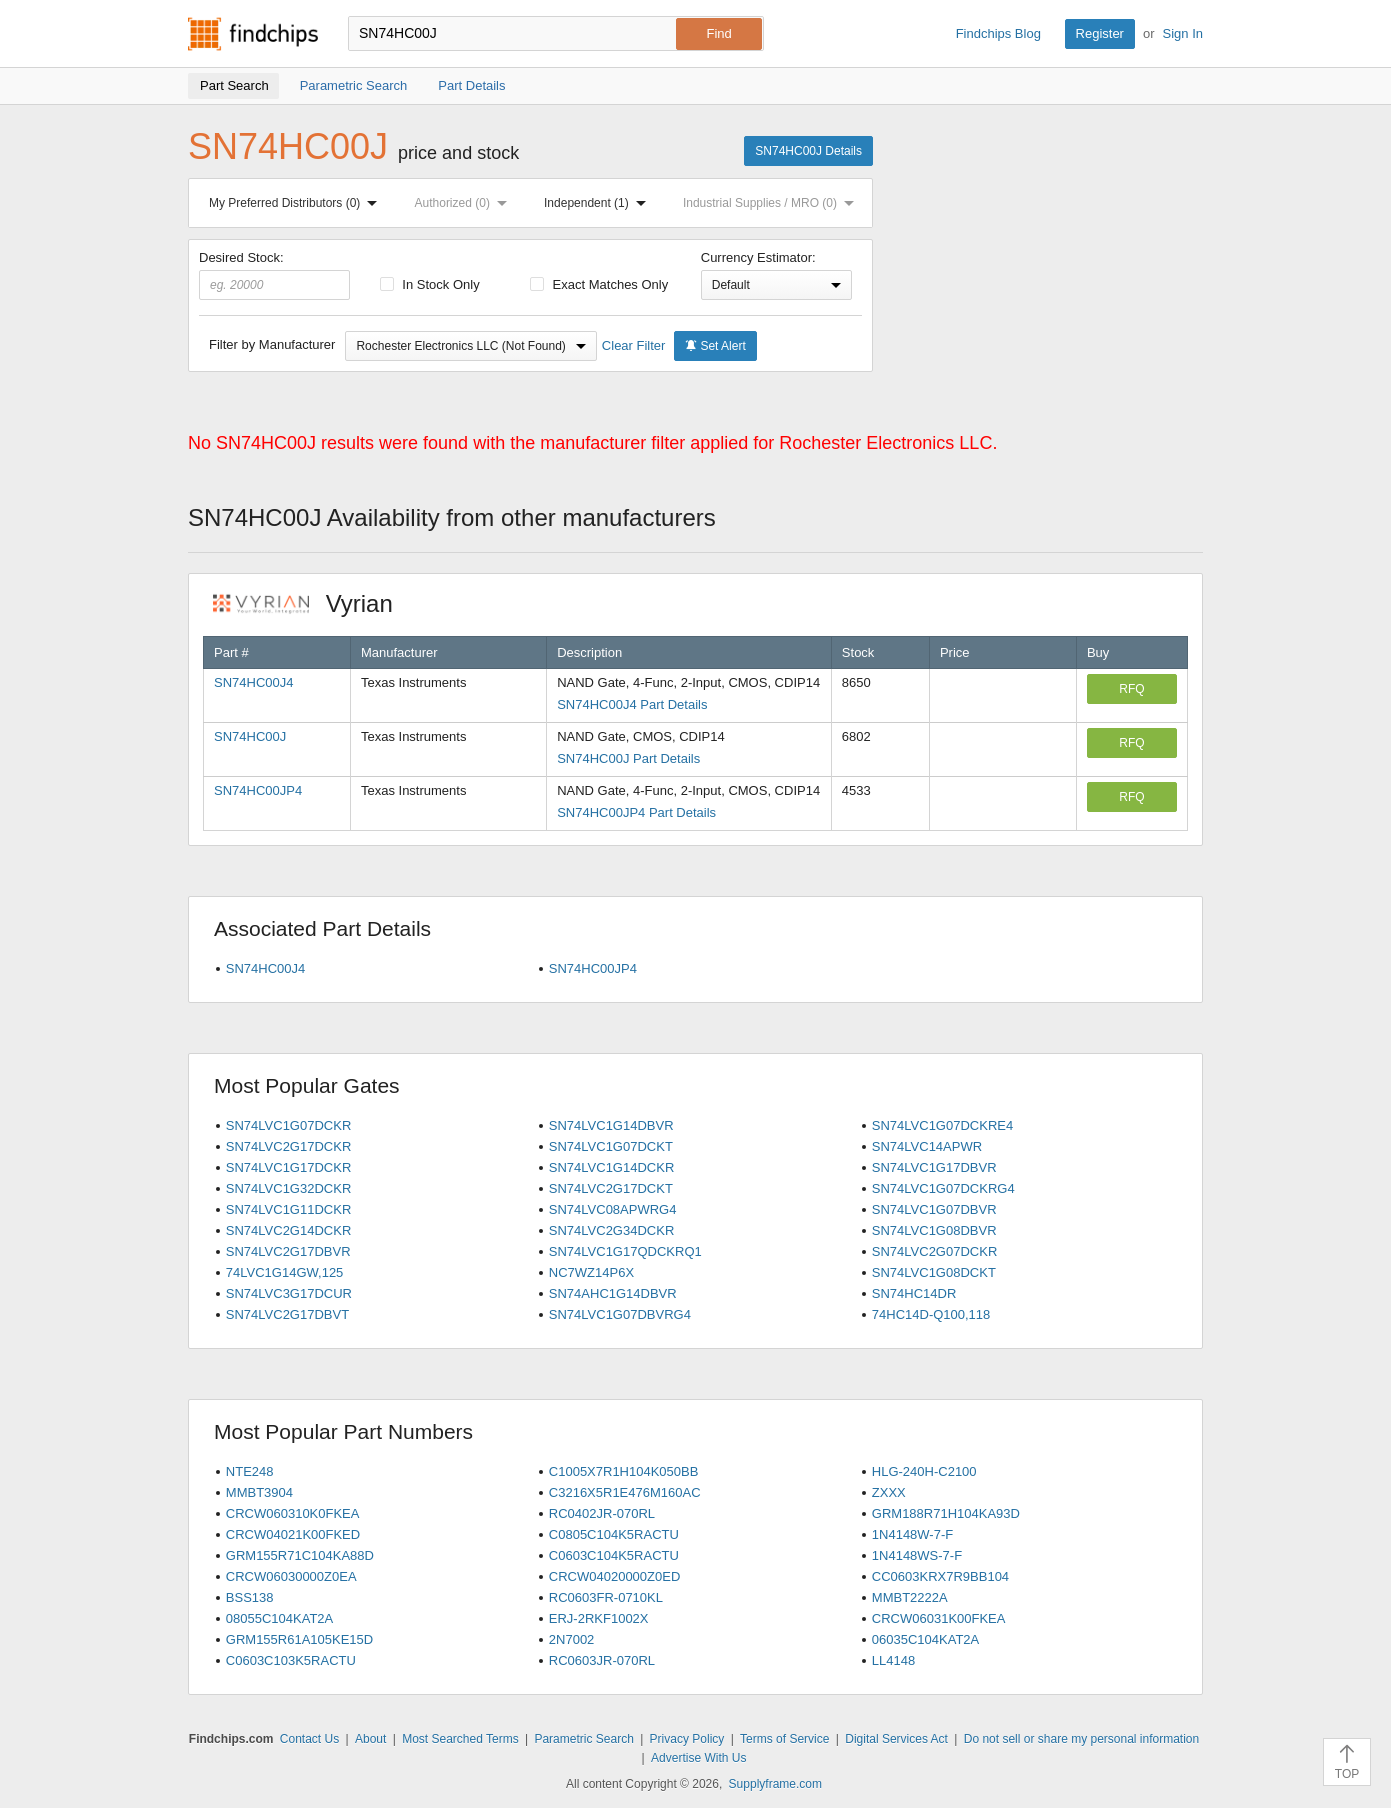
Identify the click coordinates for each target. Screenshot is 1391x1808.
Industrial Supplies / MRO (772, 203)
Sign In (1183, 33)
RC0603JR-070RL (602, 1660)
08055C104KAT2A (279, 1618)
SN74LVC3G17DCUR (289, 1293)
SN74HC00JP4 (258, 790)
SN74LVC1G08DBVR (934, 1230)
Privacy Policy (687, 1739)
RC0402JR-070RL (602, 1513)
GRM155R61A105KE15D (299, 1639)
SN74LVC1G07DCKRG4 (943, 1188)
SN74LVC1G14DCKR (611, 1167)
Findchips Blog (998, 33)
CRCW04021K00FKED (293, 1534)
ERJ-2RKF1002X (599, 1618)
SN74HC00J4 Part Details (632, 704)
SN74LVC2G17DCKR (288, 1146)
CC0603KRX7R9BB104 (940, 1576)
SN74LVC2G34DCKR (611, 1230)
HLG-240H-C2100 (924, 1471)
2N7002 (572, 1639)
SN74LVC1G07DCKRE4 (942, 1125)
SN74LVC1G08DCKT (934, 1272)
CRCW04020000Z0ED (615, 1576)
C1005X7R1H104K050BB (624, 1471)
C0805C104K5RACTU (614, 1534)
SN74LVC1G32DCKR (288, 1188)
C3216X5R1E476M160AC (625, 1492)
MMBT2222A (910, 1597)
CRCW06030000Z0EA (291, 1576)
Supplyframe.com (775, 1784)
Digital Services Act (896, 1739)
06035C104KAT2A (925, 1639)
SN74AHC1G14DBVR (613, 1293)
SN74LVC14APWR (927, 1146)
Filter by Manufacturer (272, 344)
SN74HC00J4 (254, 682)
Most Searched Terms (460, 1739)
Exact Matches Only (599, 284)
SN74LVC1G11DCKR (288, 1209)
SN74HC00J (250, 736)
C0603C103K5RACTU (291, 1660)
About (370, 1739)
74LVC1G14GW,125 (285, 1272)
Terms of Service (784, 1739)
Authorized (465, 203)
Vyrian (313, 603)
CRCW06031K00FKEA (939, 1618)
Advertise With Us (698, 1758)
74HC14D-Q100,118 (931, 1314)
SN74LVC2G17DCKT (611, 1188)
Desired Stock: (274, 275)
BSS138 (250, 1597)
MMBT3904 (259, 1492)
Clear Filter (634, 345)
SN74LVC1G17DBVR (934, 1167)
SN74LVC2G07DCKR (934, 1251)
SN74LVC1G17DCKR (288, 1167)
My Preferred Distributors (297, 203)
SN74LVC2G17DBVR (288, 1251)
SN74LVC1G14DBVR (611, 1125)
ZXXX (889, 1492)
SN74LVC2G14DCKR (288, 1230)
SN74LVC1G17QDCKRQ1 (625, 1251)
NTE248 (250, 1471)
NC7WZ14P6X (591, 1272)
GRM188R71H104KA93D (946, 1513)
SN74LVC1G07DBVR (934, 1209)
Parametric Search (583, 1739)
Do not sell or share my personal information (1081, 1739)
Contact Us (309, 1739)
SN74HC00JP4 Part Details (636, 812)
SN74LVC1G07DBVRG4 (620, 1314)
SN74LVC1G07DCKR (288, 1125)
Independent (599, 203)
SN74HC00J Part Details (628, 758)
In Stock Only (430, 284)
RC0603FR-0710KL (606, 1597)
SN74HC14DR (914, 1293)
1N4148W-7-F (912, 1534)
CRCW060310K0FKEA (293, 1513)
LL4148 (893, 1660)
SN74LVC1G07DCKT (611, 1146)
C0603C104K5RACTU (614, 1555)
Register (1100, 33)
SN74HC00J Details (808, 151)
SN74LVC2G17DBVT (287, 1314)
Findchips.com (253, 34)
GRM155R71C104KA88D (300, 1555)
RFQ (1131, 689)
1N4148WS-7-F (917, 1555)
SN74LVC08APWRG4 (613, 1209)
